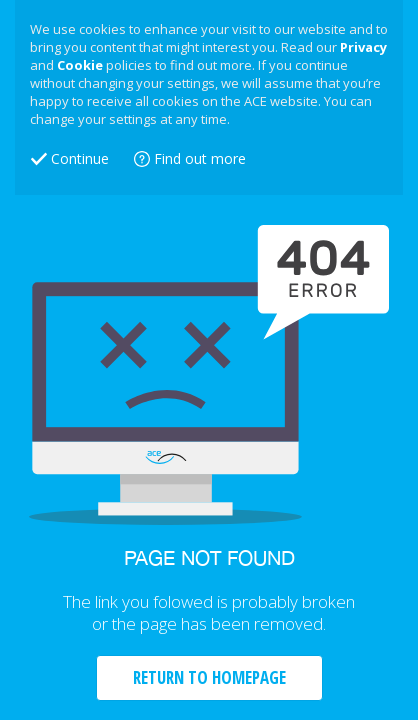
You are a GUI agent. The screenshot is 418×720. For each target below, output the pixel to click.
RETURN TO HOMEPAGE (209, 677)
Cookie (80, 65)
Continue (80, 158)
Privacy (363, 47)
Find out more (200, 158)
